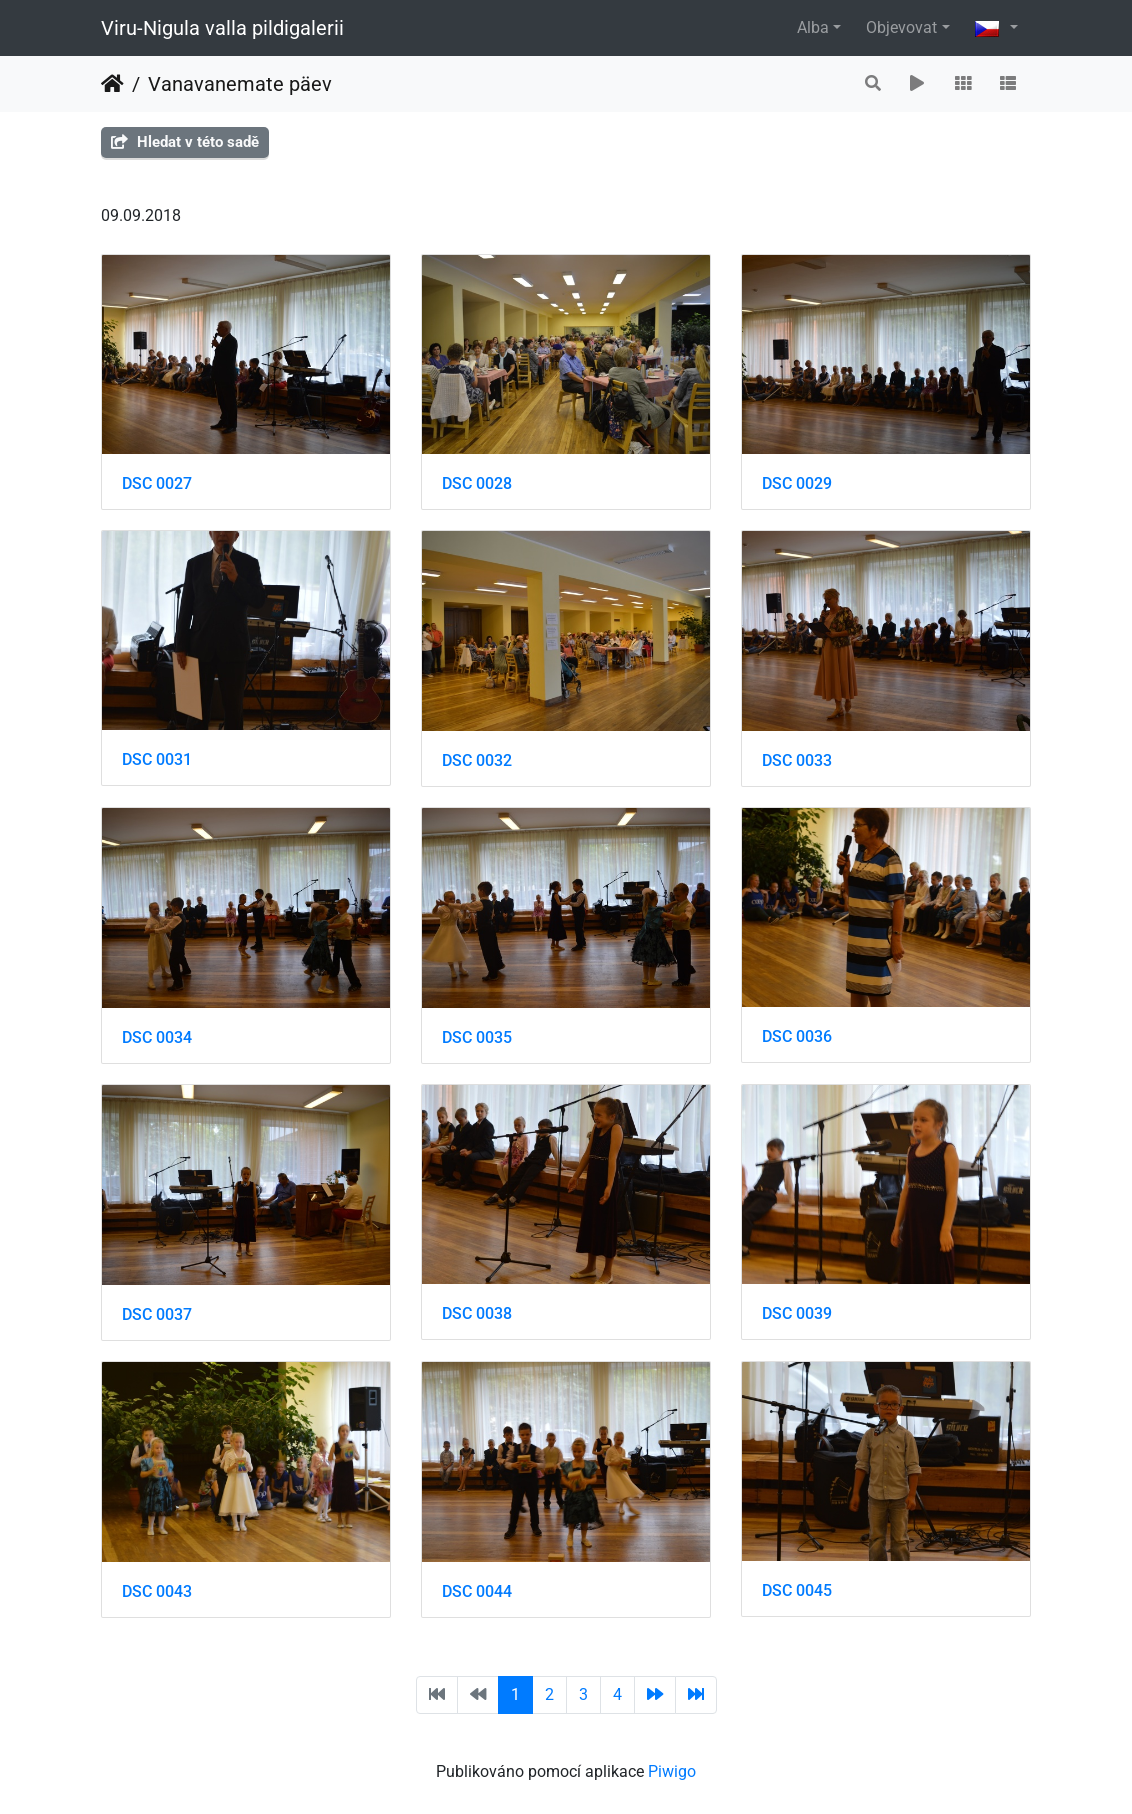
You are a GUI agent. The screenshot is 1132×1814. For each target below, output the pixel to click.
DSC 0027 (157, 483)
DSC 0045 (797, 1590)
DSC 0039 (797, 1313)
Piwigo (672, 1771)
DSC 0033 (797, 760)
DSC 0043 (157, 1591)
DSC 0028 (477, 483)
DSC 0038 (477, 1313)
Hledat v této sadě (185, 142)
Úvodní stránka (112, 84)
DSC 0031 (157, 759)
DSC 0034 (157, 1037)
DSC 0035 (477, 1037)
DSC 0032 (477, 760)
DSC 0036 (797, 1036)
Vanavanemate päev (240, 84)
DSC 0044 (477, 1591)
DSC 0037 (157, 1314)
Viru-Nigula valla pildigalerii (222, 28)
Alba (813, 27)
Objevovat (901, 27)
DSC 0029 (797, 483)
